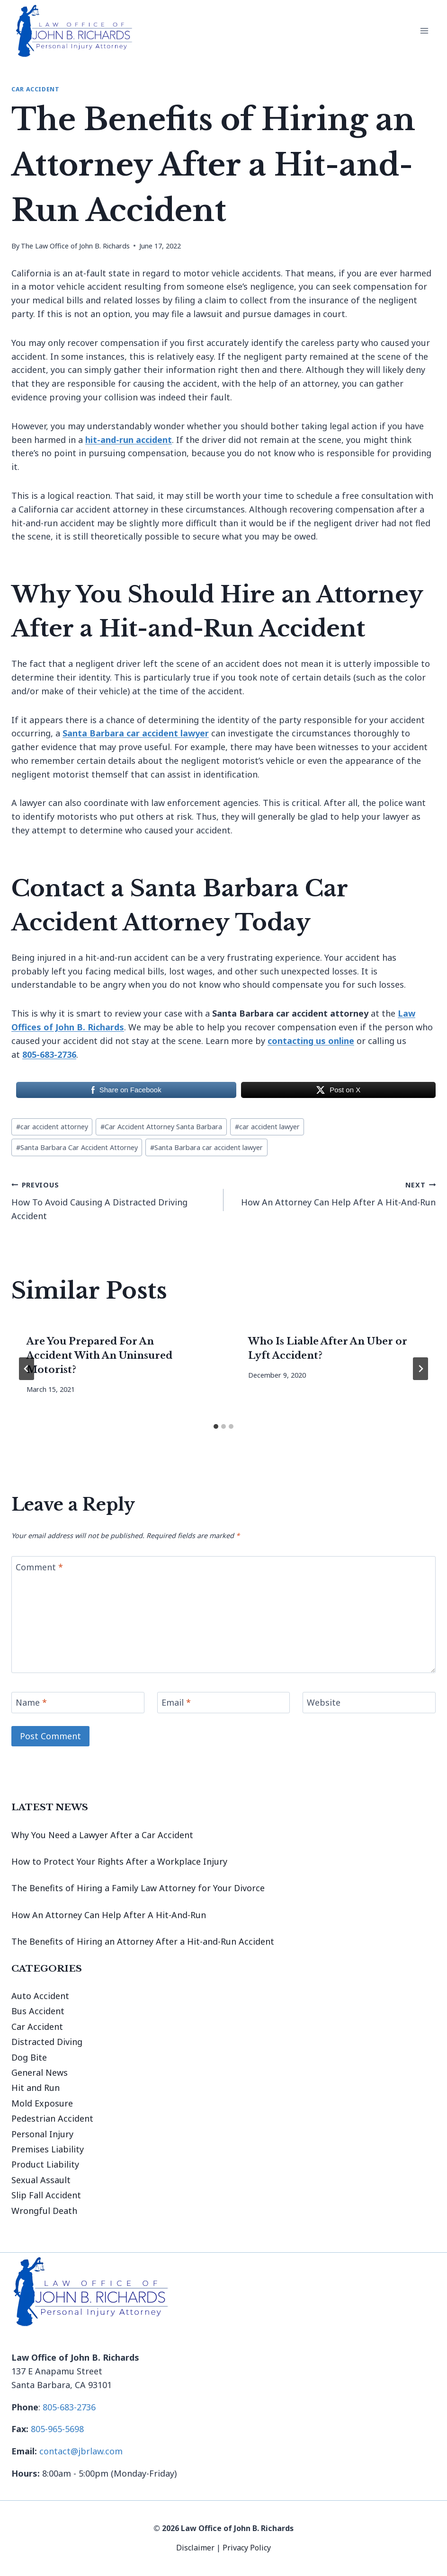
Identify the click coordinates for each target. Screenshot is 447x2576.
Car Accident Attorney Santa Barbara (161, 1126)
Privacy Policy (247, 2547)
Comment (39, 1567)
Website (323, 1703)
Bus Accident (37, 2011)
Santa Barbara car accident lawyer (206, 1147)
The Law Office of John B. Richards (75, 245)
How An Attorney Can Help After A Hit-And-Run (334, 1192)
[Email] (223, 1702)
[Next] (420, 1368)
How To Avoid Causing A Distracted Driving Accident (113, 1199)
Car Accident (35, 89)
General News (39, 2072)
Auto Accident (40, 1995)
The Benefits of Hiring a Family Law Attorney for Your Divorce (138, 1888)
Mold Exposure (42, 2103)
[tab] (216, 1426)
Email (176, 1703)
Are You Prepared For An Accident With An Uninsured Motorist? (99, 1355)
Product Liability (45, 2164)
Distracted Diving (46, 2041)
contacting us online (311, 1040)
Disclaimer (196, 2547)
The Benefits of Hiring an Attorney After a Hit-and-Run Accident (142, 1941)
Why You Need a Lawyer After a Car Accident (102, 1835)
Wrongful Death (44, 2210)
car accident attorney (52, 1126)
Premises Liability (47, 2149)
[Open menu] (424, 31)
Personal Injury (42, 2134)
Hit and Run (35, 2087)
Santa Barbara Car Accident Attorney (77, 1147)
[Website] (369, 1702)
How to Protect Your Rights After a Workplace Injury (119, 1861)
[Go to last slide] (26, 1368)
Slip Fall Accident (46, 2195)
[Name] (77, 1702)
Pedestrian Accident (52, 2118)
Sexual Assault (41, 2180)
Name (31, 1703)
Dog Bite (29, 2057)
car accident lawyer (267, 1126)
